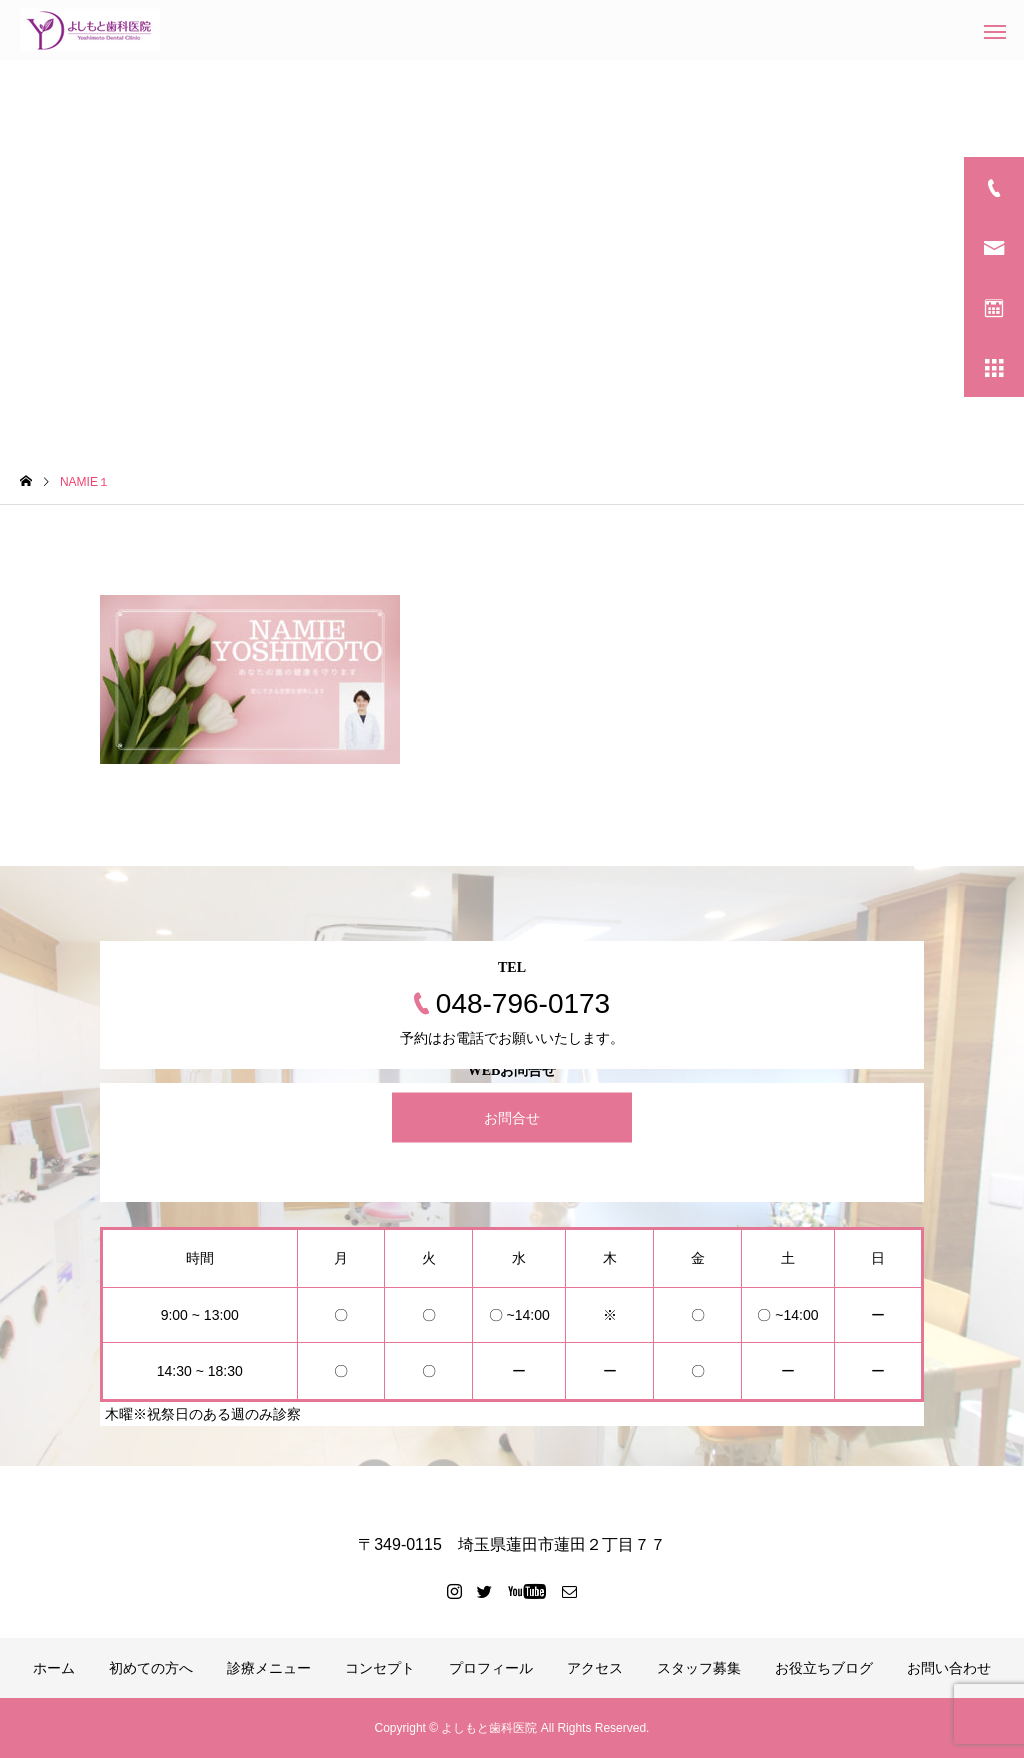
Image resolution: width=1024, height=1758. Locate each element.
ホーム (54, 1668)
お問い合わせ (949, 1668)
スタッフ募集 (699, 1668)
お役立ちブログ (824, 1668)
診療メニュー (269, 1668)
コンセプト (380, 1668)
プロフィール (491, 1668)
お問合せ (512, 1118)
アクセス (595, 1668)
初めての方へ (151, 1668)
